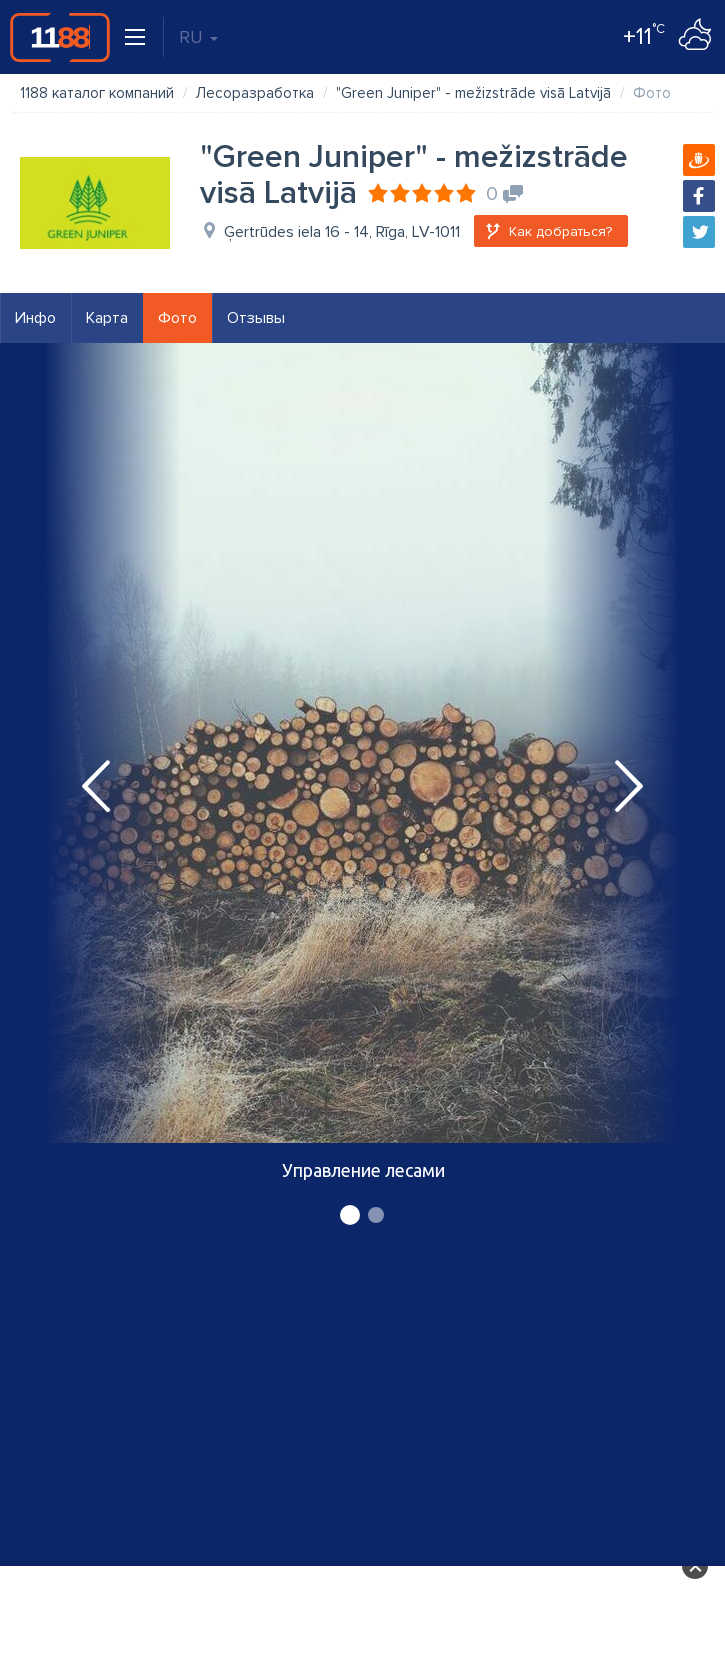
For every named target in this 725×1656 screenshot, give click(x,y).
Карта (107, 318)
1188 (60, 37)
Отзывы (256, 318)
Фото (177, 318)
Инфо (35, 318)
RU (198, 37)
